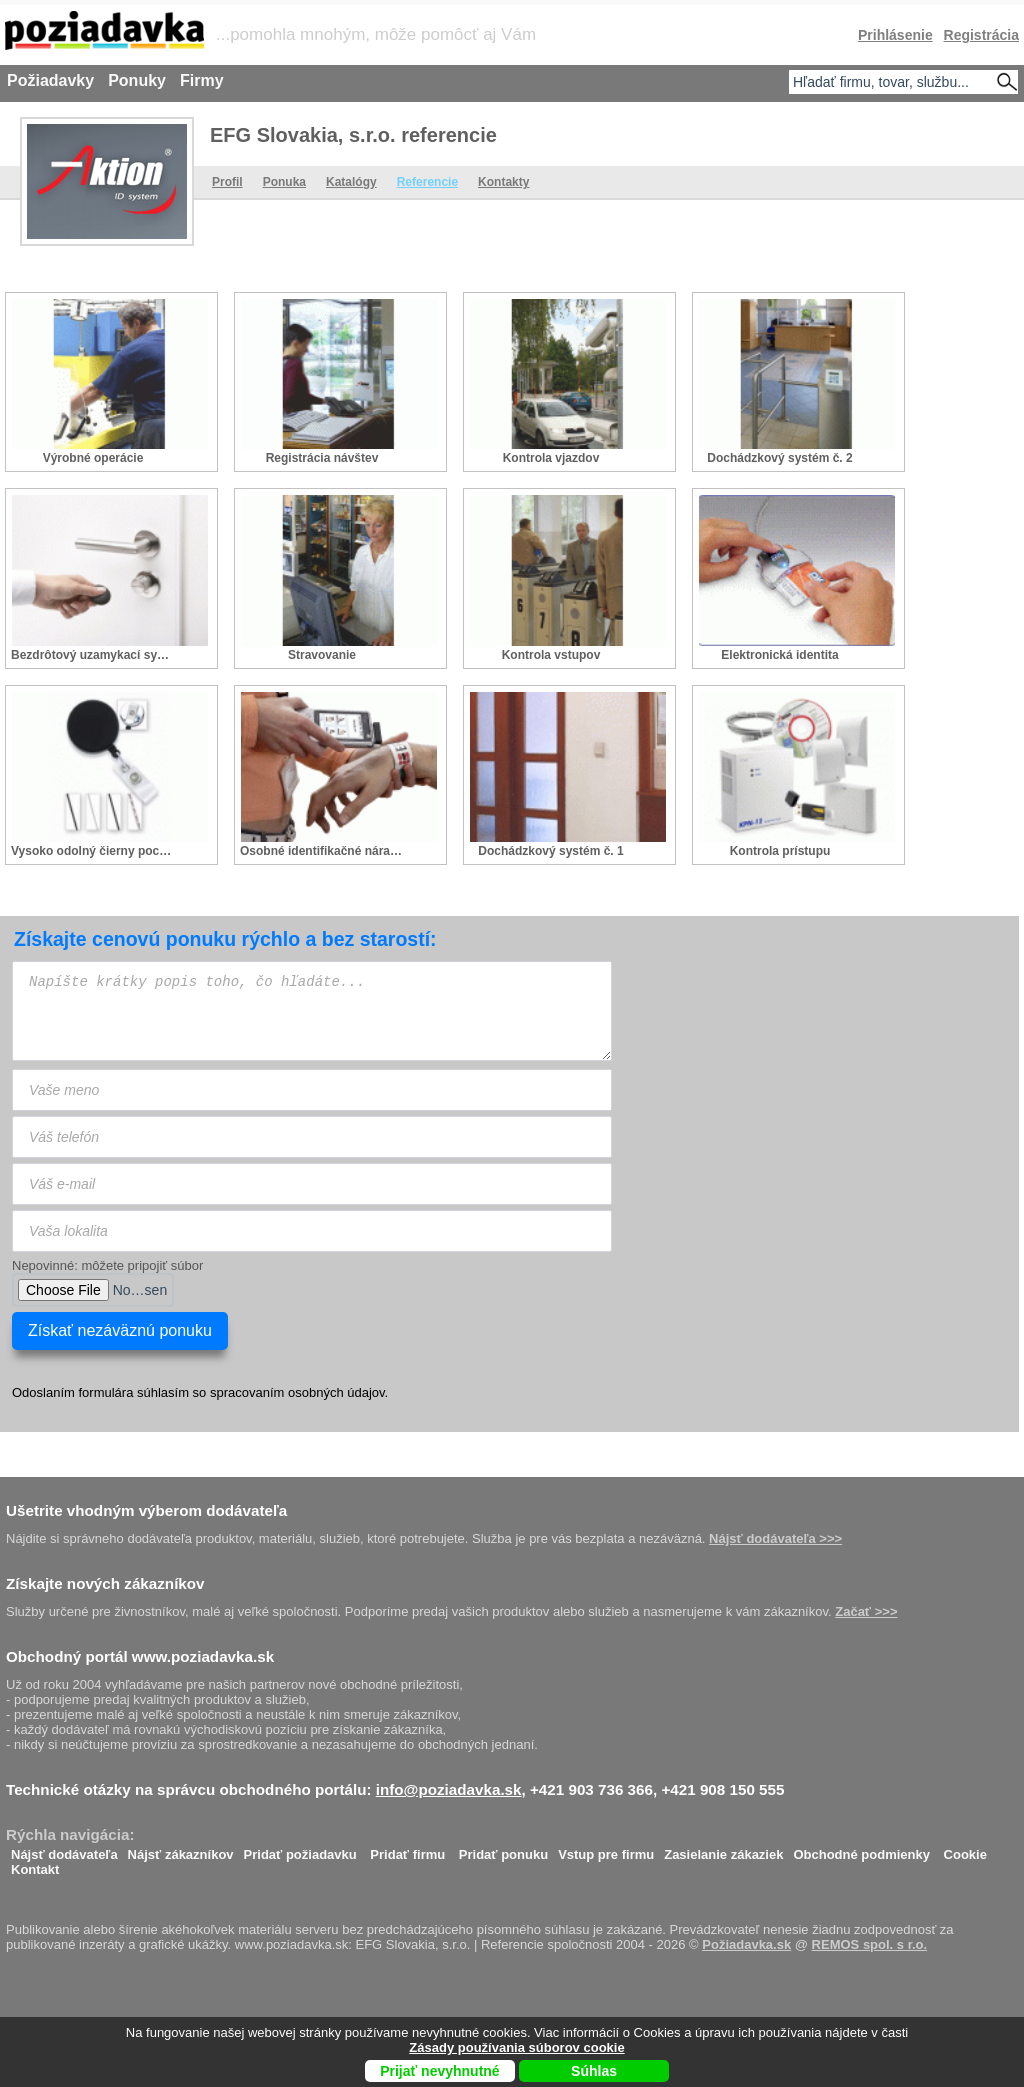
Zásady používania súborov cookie (516, 2047)
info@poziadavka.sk (449, 1789)
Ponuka (284, 182)
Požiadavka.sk (746, 1944)
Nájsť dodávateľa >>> (775, 1538)
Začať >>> (866, 1611)
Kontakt (35, 1864)
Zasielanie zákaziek (723, 1849)
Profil (227, 182)
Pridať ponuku (503, 1849)
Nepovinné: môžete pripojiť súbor (107, 1265)
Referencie (427, 182)
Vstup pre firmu (606, 1849)
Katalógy (351, 182)
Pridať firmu (407, 1849)
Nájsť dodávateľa (64, 1849)
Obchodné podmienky (861, 1849)
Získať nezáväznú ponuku (120, 1330)
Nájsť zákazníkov (181, 1849)
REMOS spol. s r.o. (870, 1944)
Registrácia (981, 35)
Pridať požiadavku (300, 1849)
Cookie (965, 1849)
